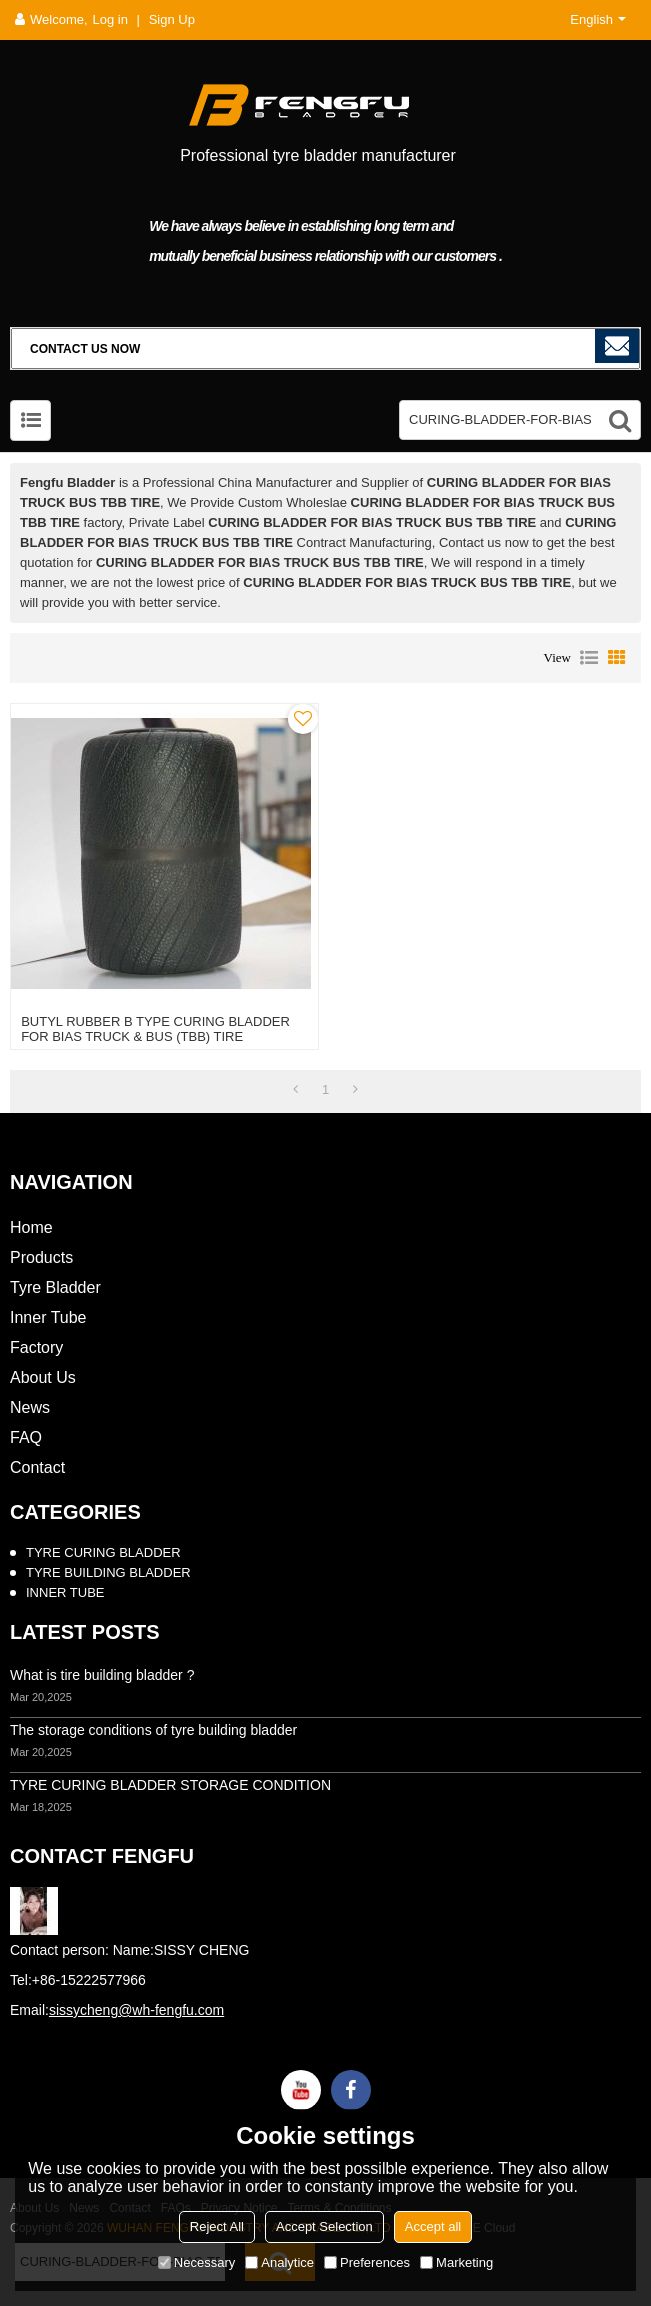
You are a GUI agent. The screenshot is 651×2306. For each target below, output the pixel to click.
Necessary (196, 2262)
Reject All (217, 2226)
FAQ (26, 1437)
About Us (43, 1377)
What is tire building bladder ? (102, 1675)
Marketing (456, 2262)
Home (31, 1227)
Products (41, 1257)
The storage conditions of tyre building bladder (153, 1730)
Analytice (279, 2262)
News (30, 1407)
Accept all (433, 2226)
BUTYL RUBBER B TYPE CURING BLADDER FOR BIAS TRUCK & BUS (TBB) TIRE (155, 1029)
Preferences (367, 2262)
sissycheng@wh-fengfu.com (136, 2010)
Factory (36, 1347)
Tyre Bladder (55, 1287)
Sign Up (172, 19)
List (589, 658)
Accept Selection (324, 2226)
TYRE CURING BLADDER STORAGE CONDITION (170, 1785)
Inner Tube (48, 1317)
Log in (110, 19)
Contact (37, 1467)
